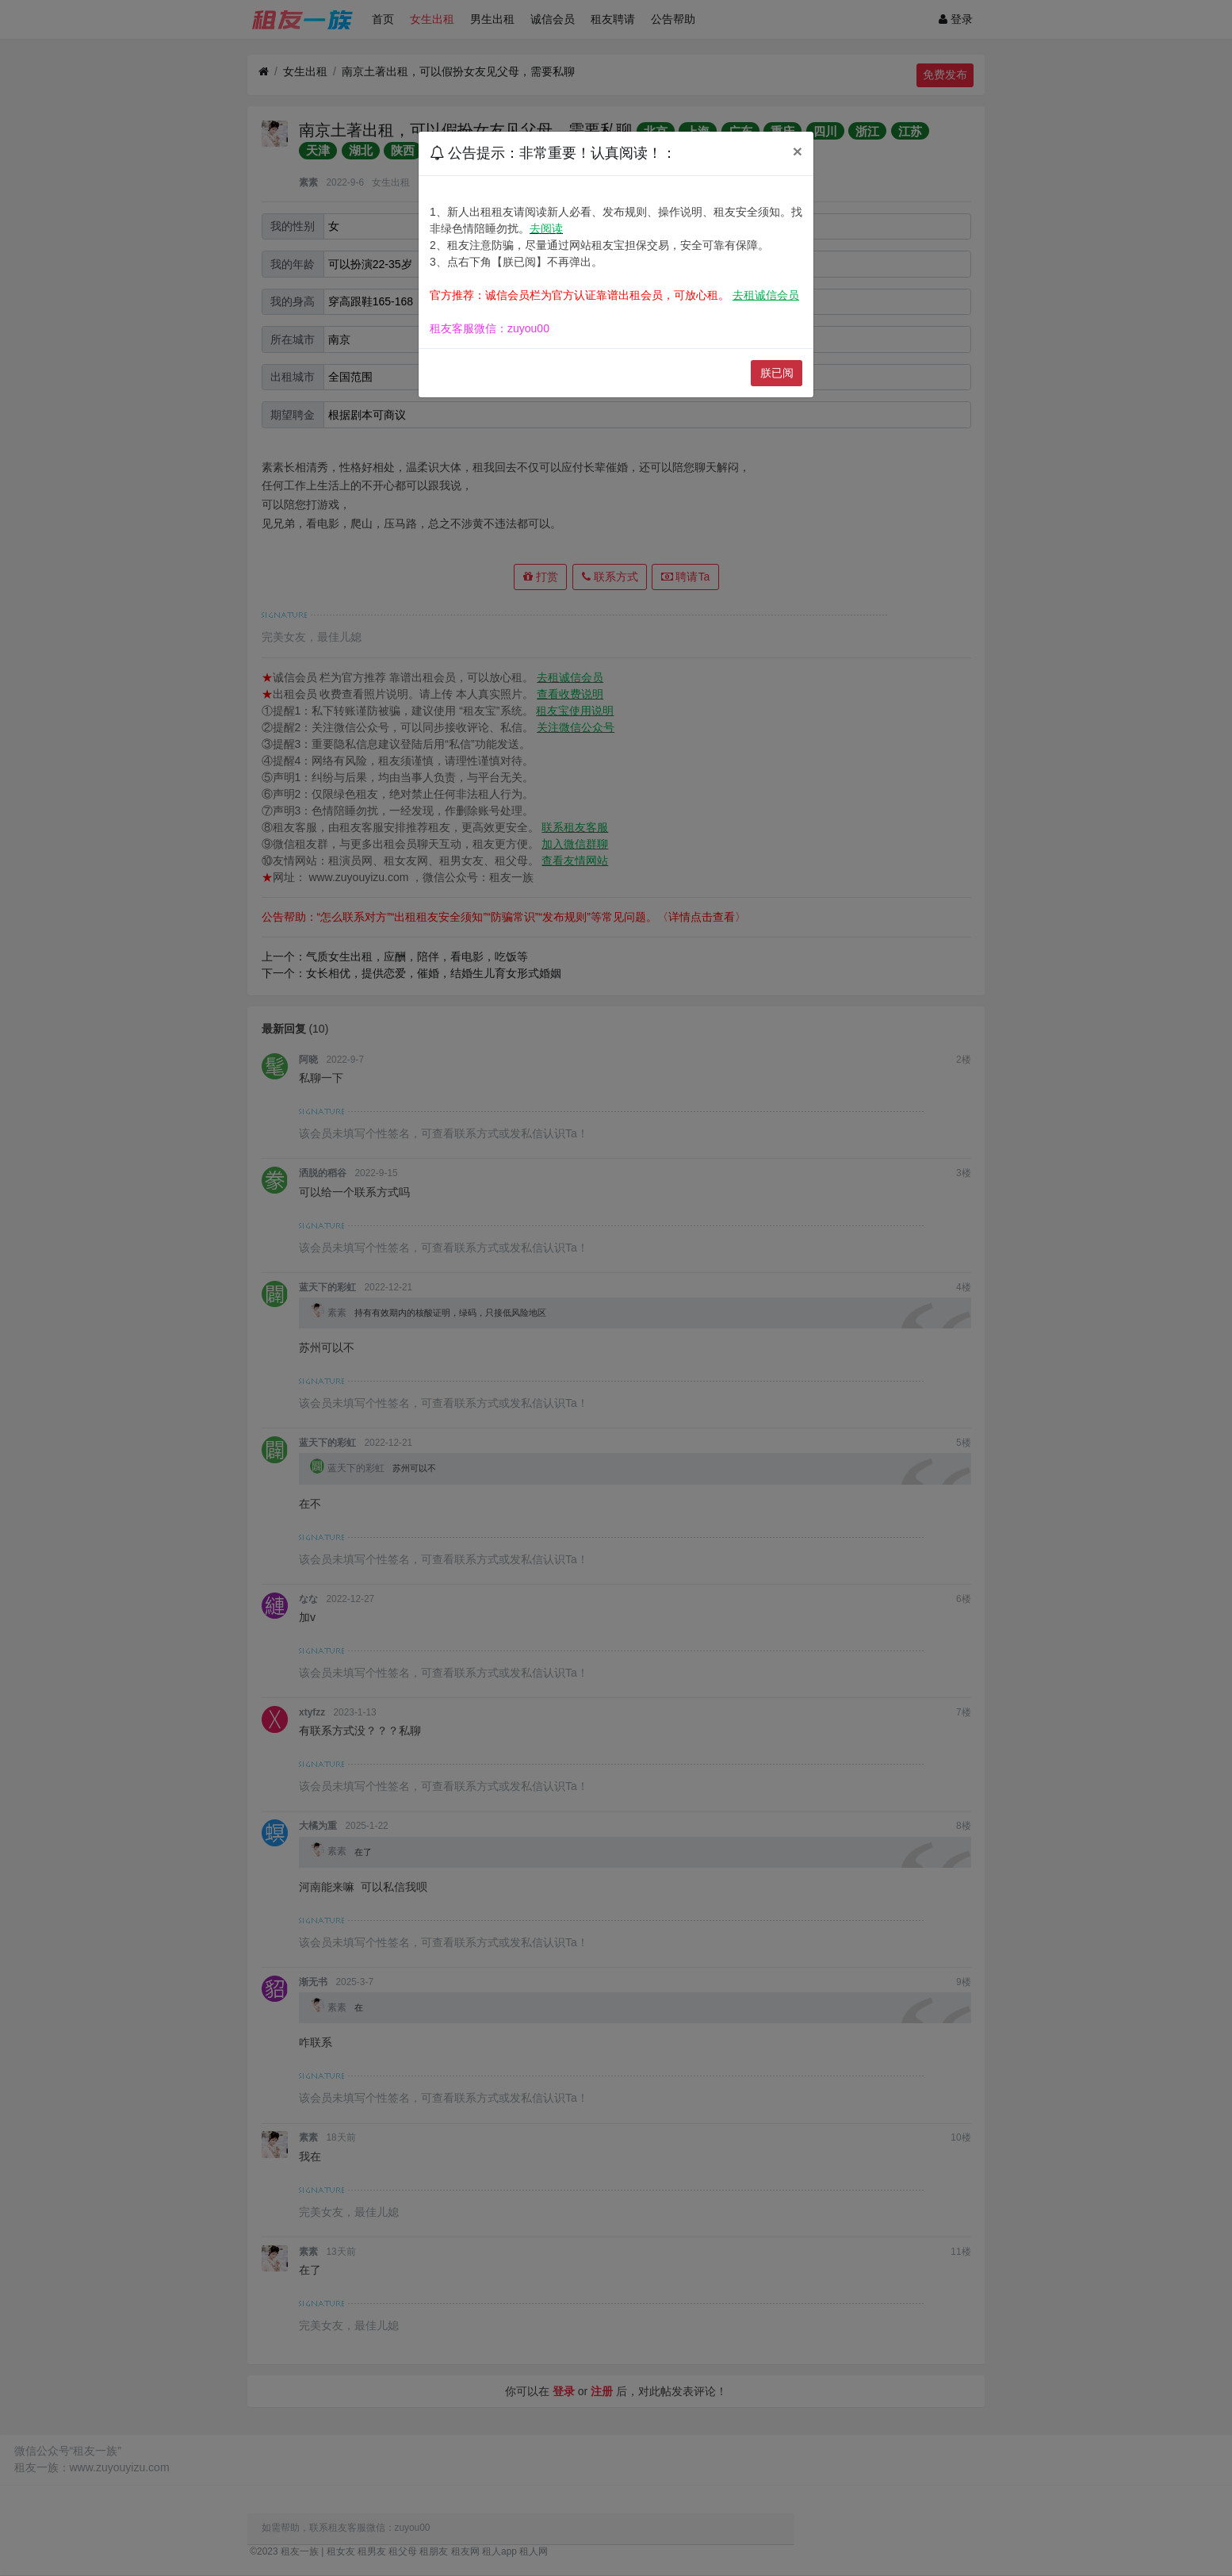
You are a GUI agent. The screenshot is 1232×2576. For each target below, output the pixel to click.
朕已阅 (777, 372)
